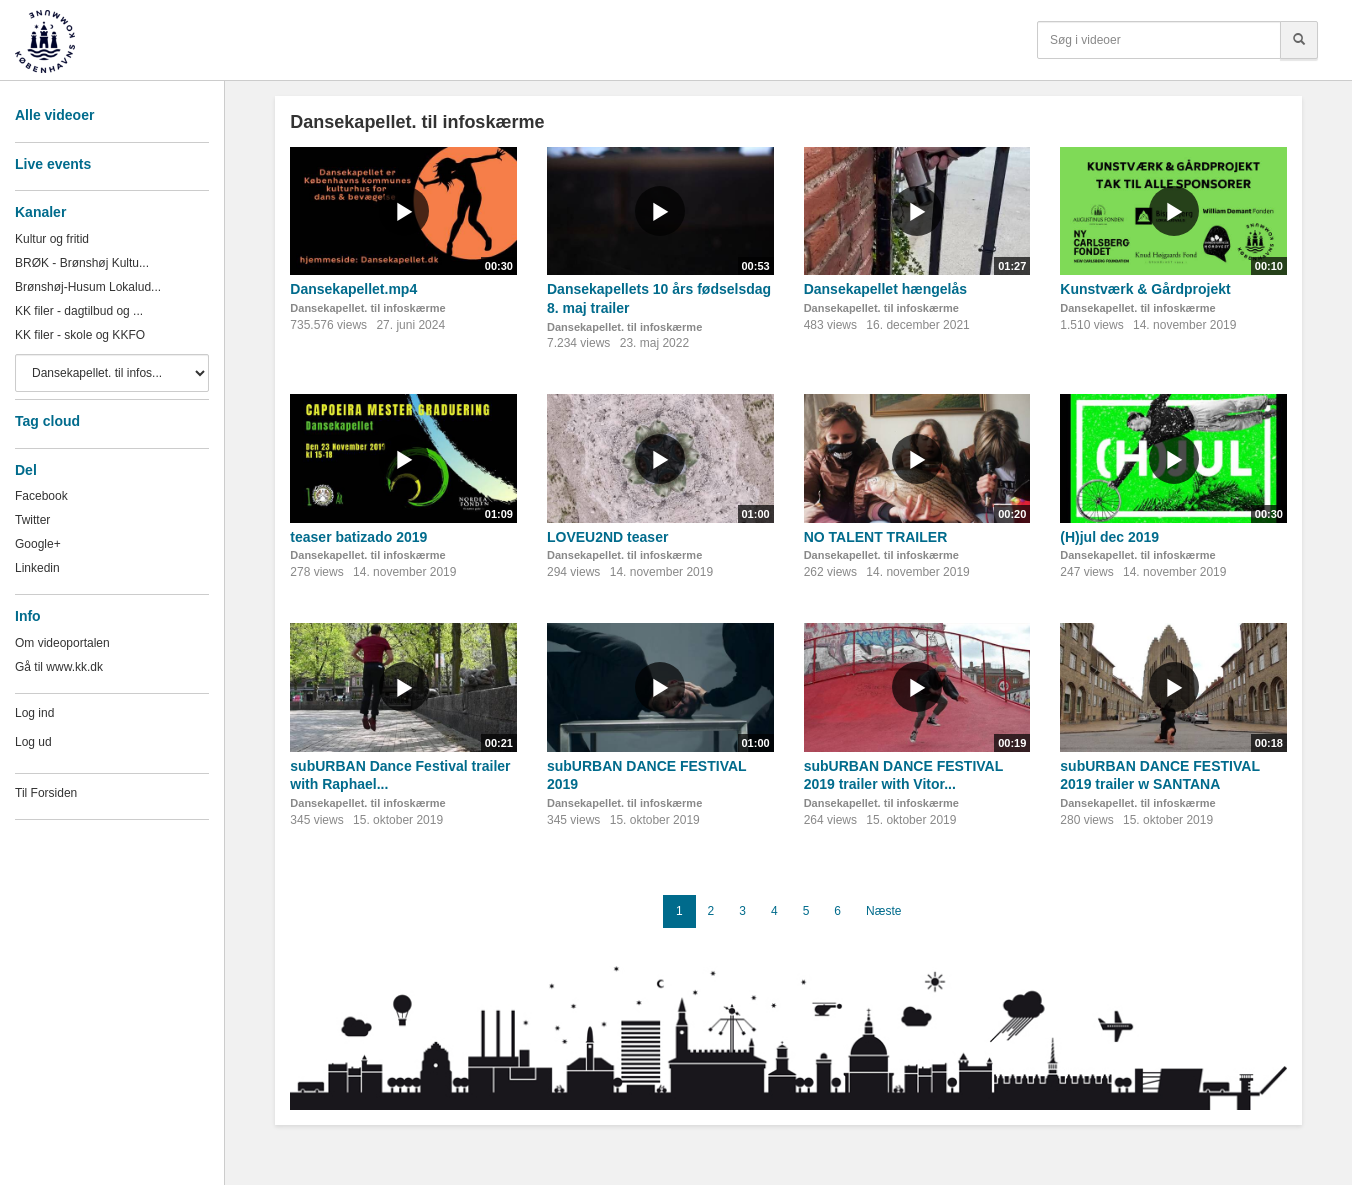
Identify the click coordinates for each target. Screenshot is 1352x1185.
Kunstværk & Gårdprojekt (1145, 289)
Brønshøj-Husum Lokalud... (88, 287)
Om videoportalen (62, 643)
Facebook (41, 496)
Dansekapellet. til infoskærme (367, 308)
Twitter (32, 520)
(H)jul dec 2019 (1109, 537)
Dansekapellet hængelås (885, 289)
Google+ (38, 544)
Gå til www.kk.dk (59, 667)
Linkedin (37, 568)
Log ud (33, 742)
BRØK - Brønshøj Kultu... (82, 263)
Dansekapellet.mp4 (353, 289)
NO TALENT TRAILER (876, 537)
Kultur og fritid (52, 239)
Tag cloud (47, 421)
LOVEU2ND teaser (607, 537)
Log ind (34, 713)
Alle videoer (54, 115)
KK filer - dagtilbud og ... (79, 311)
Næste (883, 911)
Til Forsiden (46, 793)
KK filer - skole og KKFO (80, 335)
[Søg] (1299, 40)
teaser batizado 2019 (358, 537)
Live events (53, 164)
